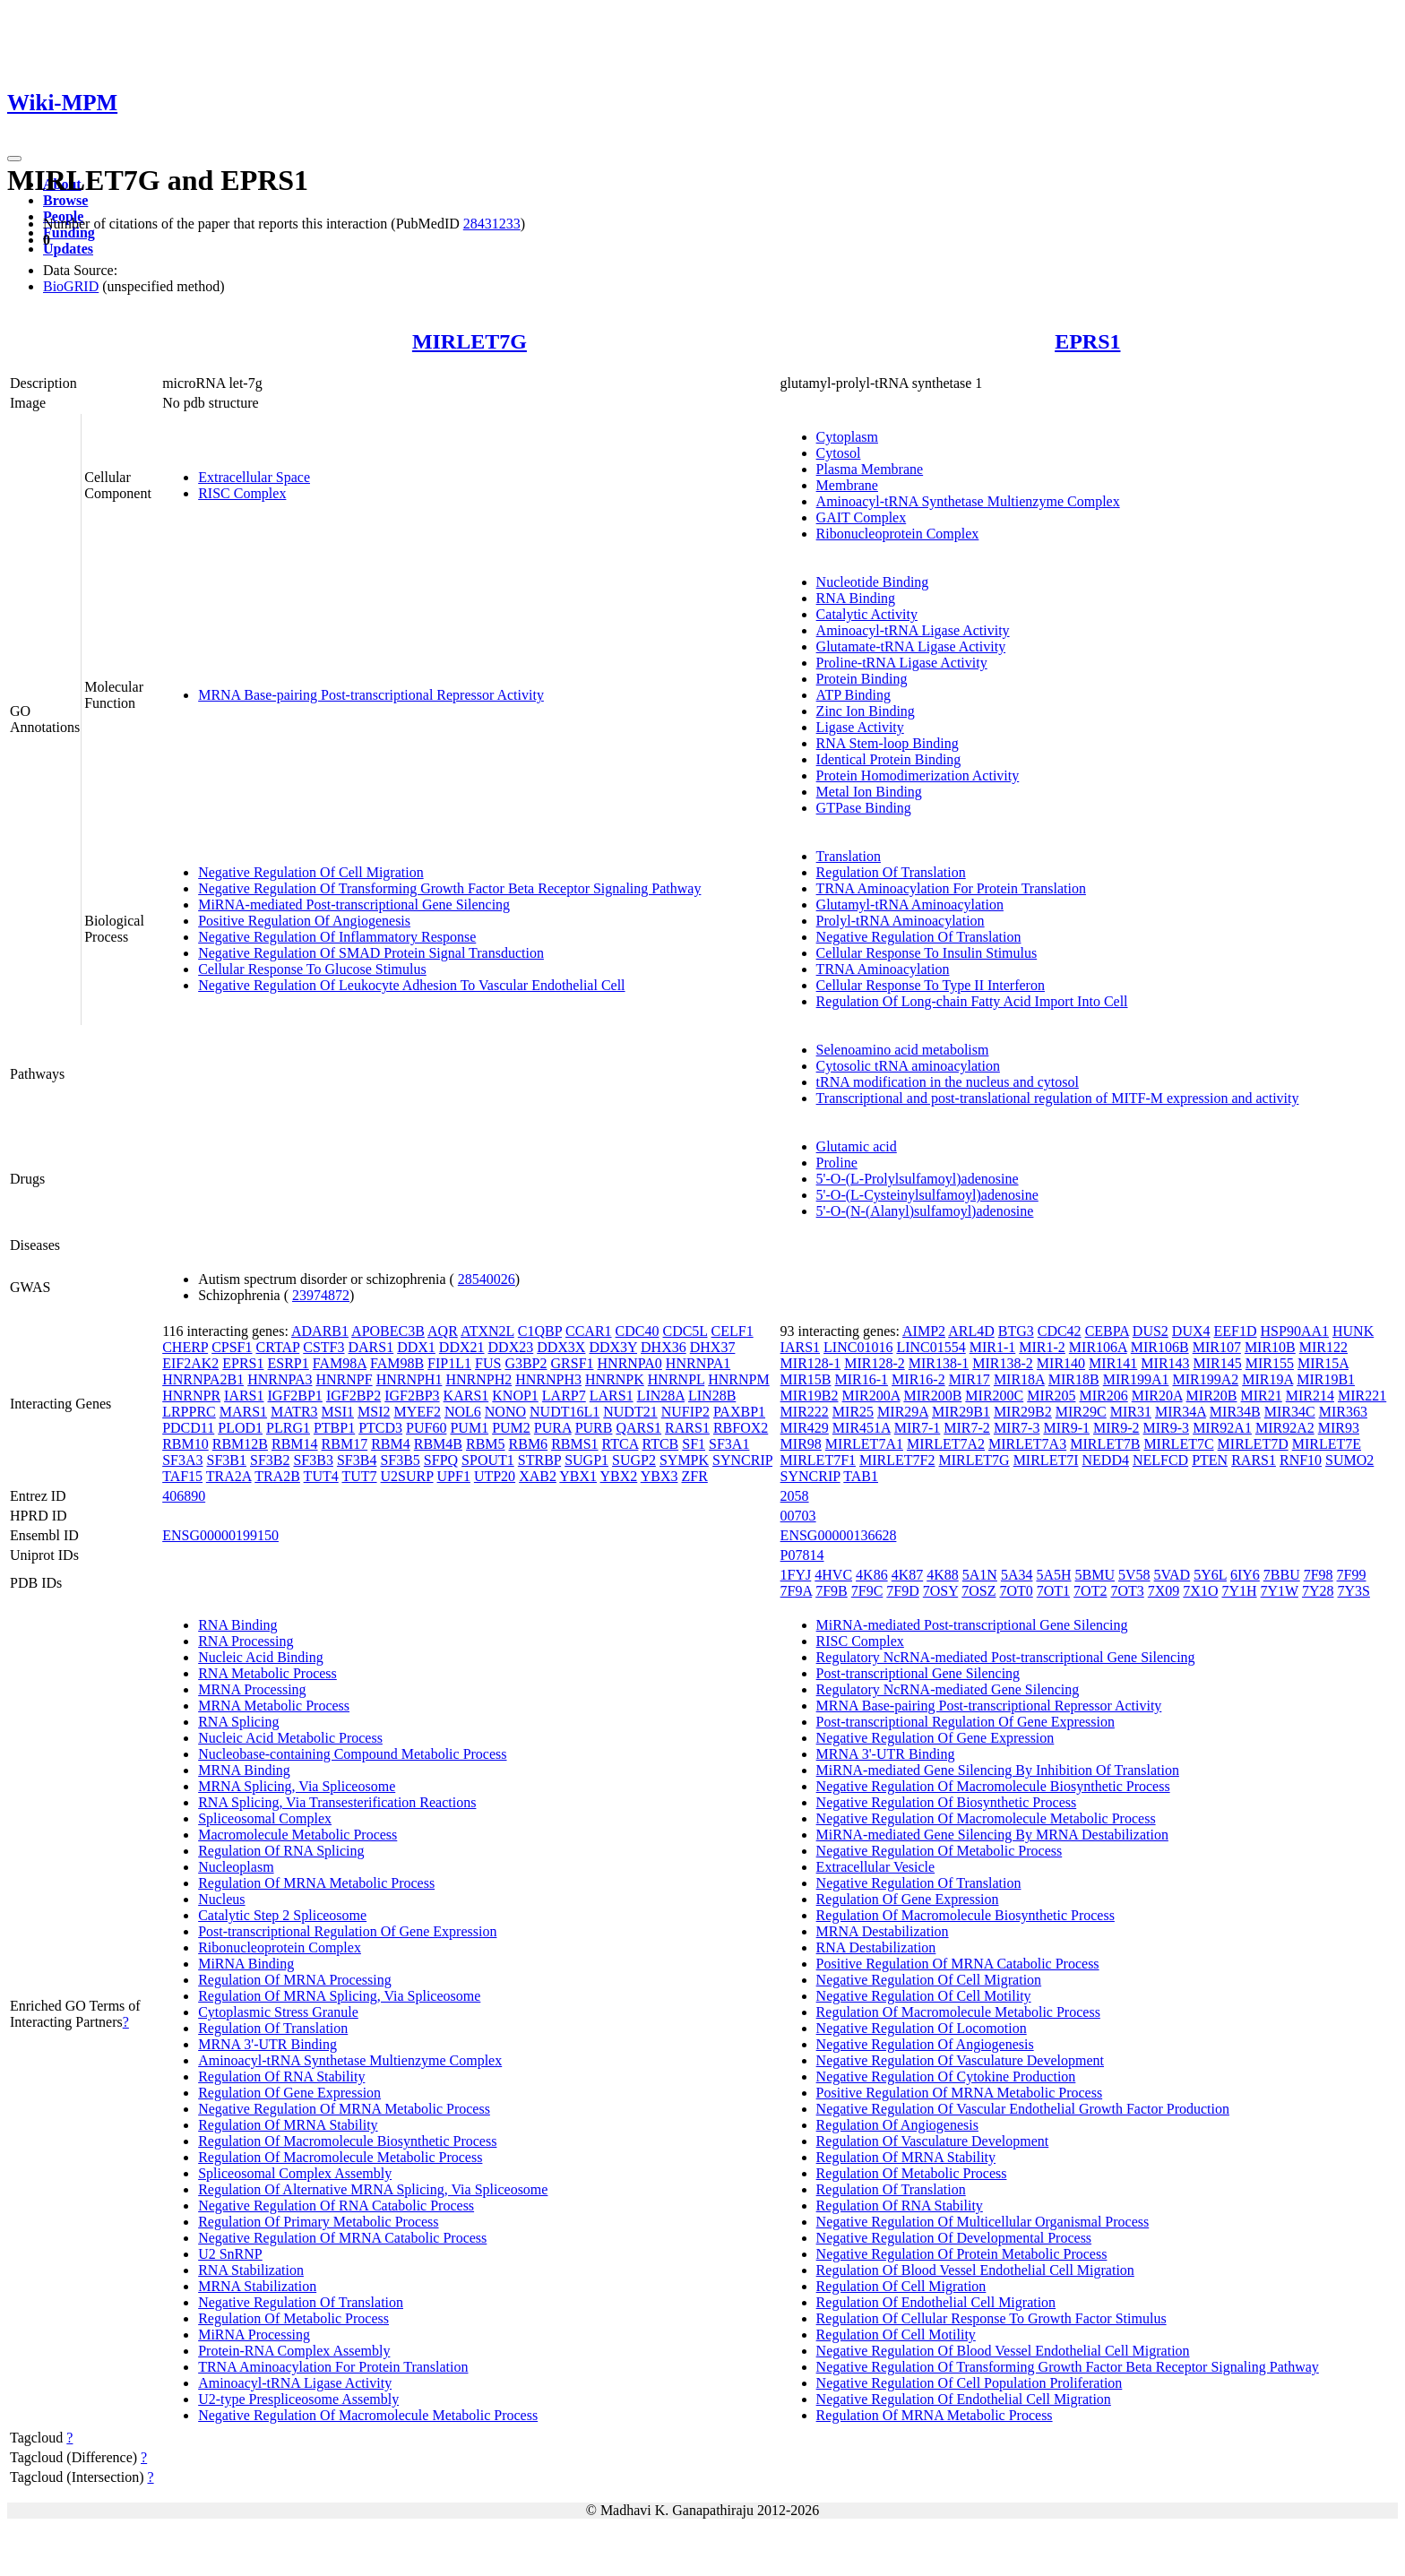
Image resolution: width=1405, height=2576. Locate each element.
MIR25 (853, 1411)
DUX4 (1191, 1331)
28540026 (486, 1279)
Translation (848, 856)
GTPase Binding (863, 807)
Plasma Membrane (870, 469)
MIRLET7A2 (946, 1444)
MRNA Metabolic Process (273, 1705)
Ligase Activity (860, 727)
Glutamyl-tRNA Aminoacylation (910, 904)
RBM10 (185, 1444)
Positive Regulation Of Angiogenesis (304, 920)
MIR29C (1081, 1411)
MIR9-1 (1066, 1427)
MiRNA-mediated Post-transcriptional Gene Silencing (354, 904)
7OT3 (1126, 1590)
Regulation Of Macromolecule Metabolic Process (340, 2157)
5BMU (1095, 1574)
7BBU (1281, 1574)
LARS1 (612, 1395)
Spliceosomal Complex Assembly (295, 2173)
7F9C (867, 1590)
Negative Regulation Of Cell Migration (311, 872)
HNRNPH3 (548, 1379)
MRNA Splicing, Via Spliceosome (296, 1786)
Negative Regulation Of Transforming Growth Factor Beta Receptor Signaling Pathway (449, 888)
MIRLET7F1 (818, 1460)
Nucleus (221, 1899)
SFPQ (441, 1460)
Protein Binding (862, 678)
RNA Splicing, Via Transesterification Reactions (337, 1802)
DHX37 (713, 1347)
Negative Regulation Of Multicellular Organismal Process (983, 2221)
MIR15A (1323, 1363)
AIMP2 (923, 1331)
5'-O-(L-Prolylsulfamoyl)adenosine (917, 1178)
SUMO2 (1349, 1460)
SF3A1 (729, 1444)
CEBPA (1107, 1331)
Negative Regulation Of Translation (918, 936)
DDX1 (416, 1347)
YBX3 (659, 1476)
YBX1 (578, 1476)
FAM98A (339, 1363)
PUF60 (426, 1427)
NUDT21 (630, 1411)
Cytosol (838, 453)
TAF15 (182, 1476)
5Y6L (1210, 1574)
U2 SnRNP (230, 2254)
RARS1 (687, 1427)
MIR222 (804, 1411)
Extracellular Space (254, 477)
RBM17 (345, 1444)
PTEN (1210, 1460)
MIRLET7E (1326, 1444)
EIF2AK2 (190, 1363)
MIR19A (1267, 1379)
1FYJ (796, 1574)
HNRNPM (738, 1379)
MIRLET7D (1253, 1444)
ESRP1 (288, 1363)
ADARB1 (320, 1331)
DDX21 (462, 1347)
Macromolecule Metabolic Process (297, 1834)
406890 (183, 1495)
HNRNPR (191, 1395)
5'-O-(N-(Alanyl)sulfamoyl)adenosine (925, 1211)
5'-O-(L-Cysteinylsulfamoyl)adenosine (927, 1194)
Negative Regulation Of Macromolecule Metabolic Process (368, 2415)
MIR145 (1218, 1363)
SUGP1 (586, 1460)
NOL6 (462, 1411)
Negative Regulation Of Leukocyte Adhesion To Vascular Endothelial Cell (411, 985)
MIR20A (1157, 1395)
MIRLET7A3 (1027, 1444)
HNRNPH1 (409, 1379)
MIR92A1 (1222, 1427)
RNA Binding (855, 598)
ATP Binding (853, 694)
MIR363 (1343, 1411)
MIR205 (1051, 1395)
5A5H (1053, 1574)
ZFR (694, 1476)
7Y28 (1318, 1590)
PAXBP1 (739, 1411)
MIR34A (1180, 1411)
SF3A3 (182, 1460)
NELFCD (1160, 1460)
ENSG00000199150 (220, 1535)
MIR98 (801, 1444)
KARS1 (466, 1395)
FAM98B (397, 1363)
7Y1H (1238, 1590)
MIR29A (902, 1411)
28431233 (492, 223)
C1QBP (540, 1331)
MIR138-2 (1002, 1363)
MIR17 (969, 1379)
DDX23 (511, 1347)
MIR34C (1289, 1411)
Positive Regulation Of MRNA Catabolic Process (957, 1963)
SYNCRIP (742, 1460)
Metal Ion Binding (869, 791)
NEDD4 (1105, 1460)
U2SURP (407, 1476)
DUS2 (1150, 1331)
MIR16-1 (862, 1379)
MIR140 (1061, 1363)
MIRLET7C (1178, 1444)
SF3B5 (399, 1460)
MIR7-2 (967, 1427)
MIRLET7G (469, 341)
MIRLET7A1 (864, 1444)
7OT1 (1053, 1590)
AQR (442, 1331)
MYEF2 (416, 1411)
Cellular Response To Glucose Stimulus (312, 969)
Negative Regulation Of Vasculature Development (960, 2060)
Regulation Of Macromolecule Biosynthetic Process (347, 2141)
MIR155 (1270, 1363)
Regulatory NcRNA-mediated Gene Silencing (948, 1689)
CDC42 (1060, 1331)
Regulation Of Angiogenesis (897, 2124)
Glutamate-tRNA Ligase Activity (911, 646)
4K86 (872, 1574)
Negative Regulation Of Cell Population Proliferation (969, 2383)
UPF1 (453, 1476)
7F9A (796, 1590)
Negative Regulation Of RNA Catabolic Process (336, 2205)
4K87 (908, 1574)
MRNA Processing (252, 1689)
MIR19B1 (1326, 1379)
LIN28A (661, 1395)
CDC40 (637, 1331)
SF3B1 (226, 1460)
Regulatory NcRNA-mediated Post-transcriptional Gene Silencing (1005, 1657)
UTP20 (494, 1476)
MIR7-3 (1017, 1427)
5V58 (1134, 1574)
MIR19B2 (809, 1395)
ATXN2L (487, 1331)
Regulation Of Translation (891, 872)
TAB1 (860, 1476)
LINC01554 (930, 1347)
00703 (798, 1515)
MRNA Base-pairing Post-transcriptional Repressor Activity (371, 694)
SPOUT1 (487, 1460)
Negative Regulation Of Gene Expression (935, 1737)
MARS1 (243, 1411)
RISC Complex (242, 493)
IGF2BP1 (295, 1395)
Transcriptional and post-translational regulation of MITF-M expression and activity (1057, 1098)
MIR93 (1338, 1427)
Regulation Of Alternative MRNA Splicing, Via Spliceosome (372, 2189)
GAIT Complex (861, 517)
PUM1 (469, 1427)
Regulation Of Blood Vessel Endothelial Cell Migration (975, 2270)
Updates (68, 248)
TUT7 (358, 1476)
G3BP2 (525, 1363)
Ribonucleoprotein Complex (897, 533)
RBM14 (295, 1444)
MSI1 (338, 1411)
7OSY (940, 1590)
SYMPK (684, 1460)
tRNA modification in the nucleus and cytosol (947, 1082)
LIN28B (712, 1395)
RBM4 (390, 1444)
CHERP (185, 1347)
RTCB (660, 1444)
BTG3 (1016, 1331)
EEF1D (1235, 1331)
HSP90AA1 (1295, 1331)
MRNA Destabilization (882, 1931)
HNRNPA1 (698, 1363)
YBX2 (619, 1476)
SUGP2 (634, 1460)
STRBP (539, 1460)
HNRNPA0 (630, 1363)
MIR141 (1113, 1363)
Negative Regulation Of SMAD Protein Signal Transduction (371, 953)
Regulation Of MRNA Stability (287, 2124)
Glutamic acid (856, 1146)
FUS (488, 1363)
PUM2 (511, 1427)
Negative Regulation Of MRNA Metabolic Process (344, 2108)
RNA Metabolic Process (267, 1673)
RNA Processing (245, 1641)
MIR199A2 (1205, 1379)
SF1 (693, 1444)
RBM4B (438, 1444)
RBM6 (528, 1444)
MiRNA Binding (246, 1963)
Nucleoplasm (235, 1866)
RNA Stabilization (251, 2270)
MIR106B (1160, 1347)
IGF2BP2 (353, 1395)
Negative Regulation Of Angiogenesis (925, 2044)
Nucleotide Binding (872, 582)
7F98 (1318, 1574)
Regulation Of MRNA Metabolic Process (316, 1883)
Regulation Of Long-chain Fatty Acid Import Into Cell (972, 1001)
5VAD (1172, 1574)
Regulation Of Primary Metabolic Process (318, 2221)
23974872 (320, 1295)
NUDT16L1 (564, 1411)
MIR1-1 (993, 1347)
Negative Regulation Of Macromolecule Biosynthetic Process (993, 1786)
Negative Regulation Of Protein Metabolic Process (962, 2254)
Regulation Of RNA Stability (281, 2076)
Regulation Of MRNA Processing (295, 1979)
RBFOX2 (740, 1427)
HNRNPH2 (478, 1379)
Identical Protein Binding (888, 759)
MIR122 (1323, 1347)
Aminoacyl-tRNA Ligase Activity (913, 630)
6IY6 (1245, 1574)
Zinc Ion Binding (865, 711)
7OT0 (1015, 1590)
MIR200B (932, 1395)
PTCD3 (380, 1427)
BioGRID (71, 286)
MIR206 (1103, 1395)
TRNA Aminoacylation (883, 969)
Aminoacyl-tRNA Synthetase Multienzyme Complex (968, 501)
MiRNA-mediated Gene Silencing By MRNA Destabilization (992, 1834)
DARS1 (371, 1347)
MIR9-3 (1166, 1427)
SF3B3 (312, 1460)
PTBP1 (334, 1427)
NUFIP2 (685, 1411)
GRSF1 (572, 1363)
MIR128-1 (810, 1363)
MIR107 (1217, 1347)
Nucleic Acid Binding (260, 1657)
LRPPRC (189, 1411)
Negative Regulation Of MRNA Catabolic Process (342, 2237)
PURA (553, 1427)
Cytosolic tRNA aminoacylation (908, 1065)
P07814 (802, 1555)
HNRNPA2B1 (203, 1379)
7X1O (1200, 1590)
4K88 (943, 1574)
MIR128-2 (874, 1363)
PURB (594, 1427)
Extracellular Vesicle (875, 1866)
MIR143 (1165, 1363)
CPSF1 (231, 1347)
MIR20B (1211, 1395)
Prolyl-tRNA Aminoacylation (900, 920)
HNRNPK (614, 1379)
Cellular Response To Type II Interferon (930, 985)
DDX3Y (613, 1347)
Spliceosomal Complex (265, 1818)
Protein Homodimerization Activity (918, 775)
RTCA (620, 1444)
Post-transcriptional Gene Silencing (918, 1673)
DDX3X (561, 1347)
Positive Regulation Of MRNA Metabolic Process (959, 2092)
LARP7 (564, 1395)
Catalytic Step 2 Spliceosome (282, 1915)
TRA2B (277, 1476)
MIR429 (804, 1427)
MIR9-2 (1116, 1427)
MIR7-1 (917, 1427)
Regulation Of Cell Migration (901, 2286)
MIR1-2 (1042, 1347)
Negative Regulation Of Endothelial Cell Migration (963, 2399)
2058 (794, 1495)
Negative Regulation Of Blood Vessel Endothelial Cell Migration (1003, 2350)
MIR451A (861, 1427)
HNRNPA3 (279, 1379)
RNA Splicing (238, 1721)
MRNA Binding (244, 1770)
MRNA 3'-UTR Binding (267, 2044)
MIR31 (1130, 1411)
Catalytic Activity (867, 614)
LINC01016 (857, 1347)
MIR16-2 (918, 1379)
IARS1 (243, 1395)
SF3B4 (356, 1460)
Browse (65, 200)
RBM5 (485, 1444)
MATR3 (294, 1411)
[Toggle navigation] (14, 158)
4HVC (833, 1574)
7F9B (831, 1590)
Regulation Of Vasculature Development (932, 2141)
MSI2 (374, 1411)
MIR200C (994, 1395)
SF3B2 (269, 1460)
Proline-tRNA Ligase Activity (901, 662)
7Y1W (1279, 1590)
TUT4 (321, 1476)
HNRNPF (343, 1379)
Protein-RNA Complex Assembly (294, 2350)
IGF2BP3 (411, 1395)
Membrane (847, 485)
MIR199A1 (1136, 1379)
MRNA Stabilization (257, 2286)
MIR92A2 (1284, 1427)
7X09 (1164, 1590)
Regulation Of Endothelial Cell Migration (936, 2302)
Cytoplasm (847, 436)
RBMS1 (574, 1444)
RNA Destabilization (876, 1947)
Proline (837, 1162)
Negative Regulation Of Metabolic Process (939, 1850)
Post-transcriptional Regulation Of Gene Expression (347, 1931)
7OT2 (1090, 1590)
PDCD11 (188, 1427)
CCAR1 (588, 1331)
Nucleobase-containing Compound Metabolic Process (352, 1754)
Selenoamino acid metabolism (902, 1049)
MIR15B (806, 1379)
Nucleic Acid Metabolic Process (290, 1737)
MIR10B (1270, 1347)
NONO (505, 1411)
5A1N (979, 1574)
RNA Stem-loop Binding (887, 743)
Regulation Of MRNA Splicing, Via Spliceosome (339, 1995)
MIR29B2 (1023, 1411)
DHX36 (663, 1347)
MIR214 (1310, 1395)
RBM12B (240, 1444)
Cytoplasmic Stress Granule (278, 2012)
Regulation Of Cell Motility (896, 2334)
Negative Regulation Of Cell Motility (923, 1995)
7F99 (1351, 1574)
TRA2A (229, 1476)
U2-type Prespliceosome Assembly (298, 2399)
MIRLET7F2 (897, 1460)
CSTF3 (323, 1347)
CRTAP (278, 1347)
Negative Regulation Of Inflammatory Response (337, 936)
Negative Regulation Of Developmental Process (953, 2237)
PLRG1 (288, 1427)
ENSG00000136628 (838, 1535)
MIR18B (1073, 1379)
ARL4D (971, 1331)
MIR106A (1098, 1347)
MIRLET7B (1105, 1444)
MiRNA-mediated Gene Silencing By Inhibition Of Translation (997, 1770)
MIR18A (1019, 1379)
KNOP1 (515, 1395)
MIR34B (1235, 1411)
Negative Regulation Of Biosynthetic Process (946, 1802)
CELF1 (732, 1331)
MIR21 (1261, 1395)
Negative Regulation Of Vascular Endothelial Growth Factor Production (1022, 2108)
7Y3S (1353, 1590)
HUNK (1353, 1331)
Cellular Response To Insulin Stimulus (927, 953)
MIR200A (871, 1395)
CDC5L (684, 1331)
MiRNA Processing (254, 2334)
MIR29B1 (961, 1411)
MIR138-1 (939, 1363)
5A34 (1017, 1574)
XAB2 (537, 1476)
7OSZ (978, 1590)
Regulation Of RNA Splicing (281, 1850)
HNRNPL (676, 1379)
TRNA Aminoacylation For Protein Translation (951, 888)
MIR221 (1362, 1395)
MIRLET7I (1046, 1460)
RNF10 (1301, 1460)
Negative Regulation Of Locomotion (921, 2028)
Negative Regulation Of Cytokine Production (946, 2076)
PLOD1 (240, 1427)
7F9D (902, 1590)
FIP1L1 (449, 1363)
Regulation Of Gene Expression (289, 2092)
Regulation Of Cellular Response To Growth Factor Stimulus (991, 2318)
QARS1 (638, 1427)
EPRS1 (1087, 341)
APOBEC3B (388, 1331)
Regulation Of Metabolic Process (293, 2318)
